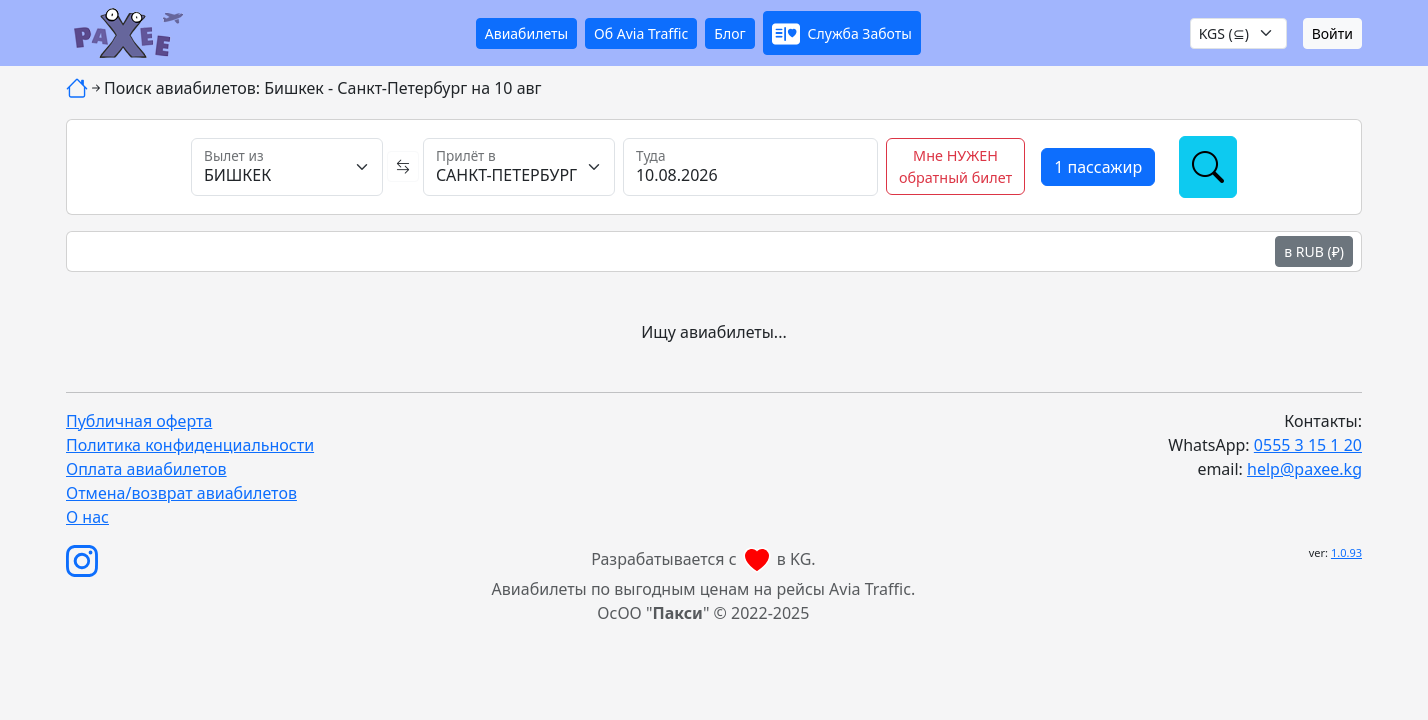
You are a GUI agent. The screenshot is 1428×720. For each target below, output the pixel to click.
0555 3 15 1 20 (1308, 445)
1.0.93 (1346, 552)
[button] (842, 33)
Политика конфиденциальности (190, 445)
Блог (729, 33)
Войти (1332, 33)
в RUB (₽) (1314, 251)
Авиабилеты (526, 33)
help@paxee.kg (1304, 469)
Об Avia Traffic (641, 33)
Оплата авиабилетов (146, 469)
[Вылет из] (287, 167)
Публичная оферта (139, 421)
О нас (87, 517)
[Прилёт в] (519, 167)
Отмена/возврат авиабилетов (181, 493)
